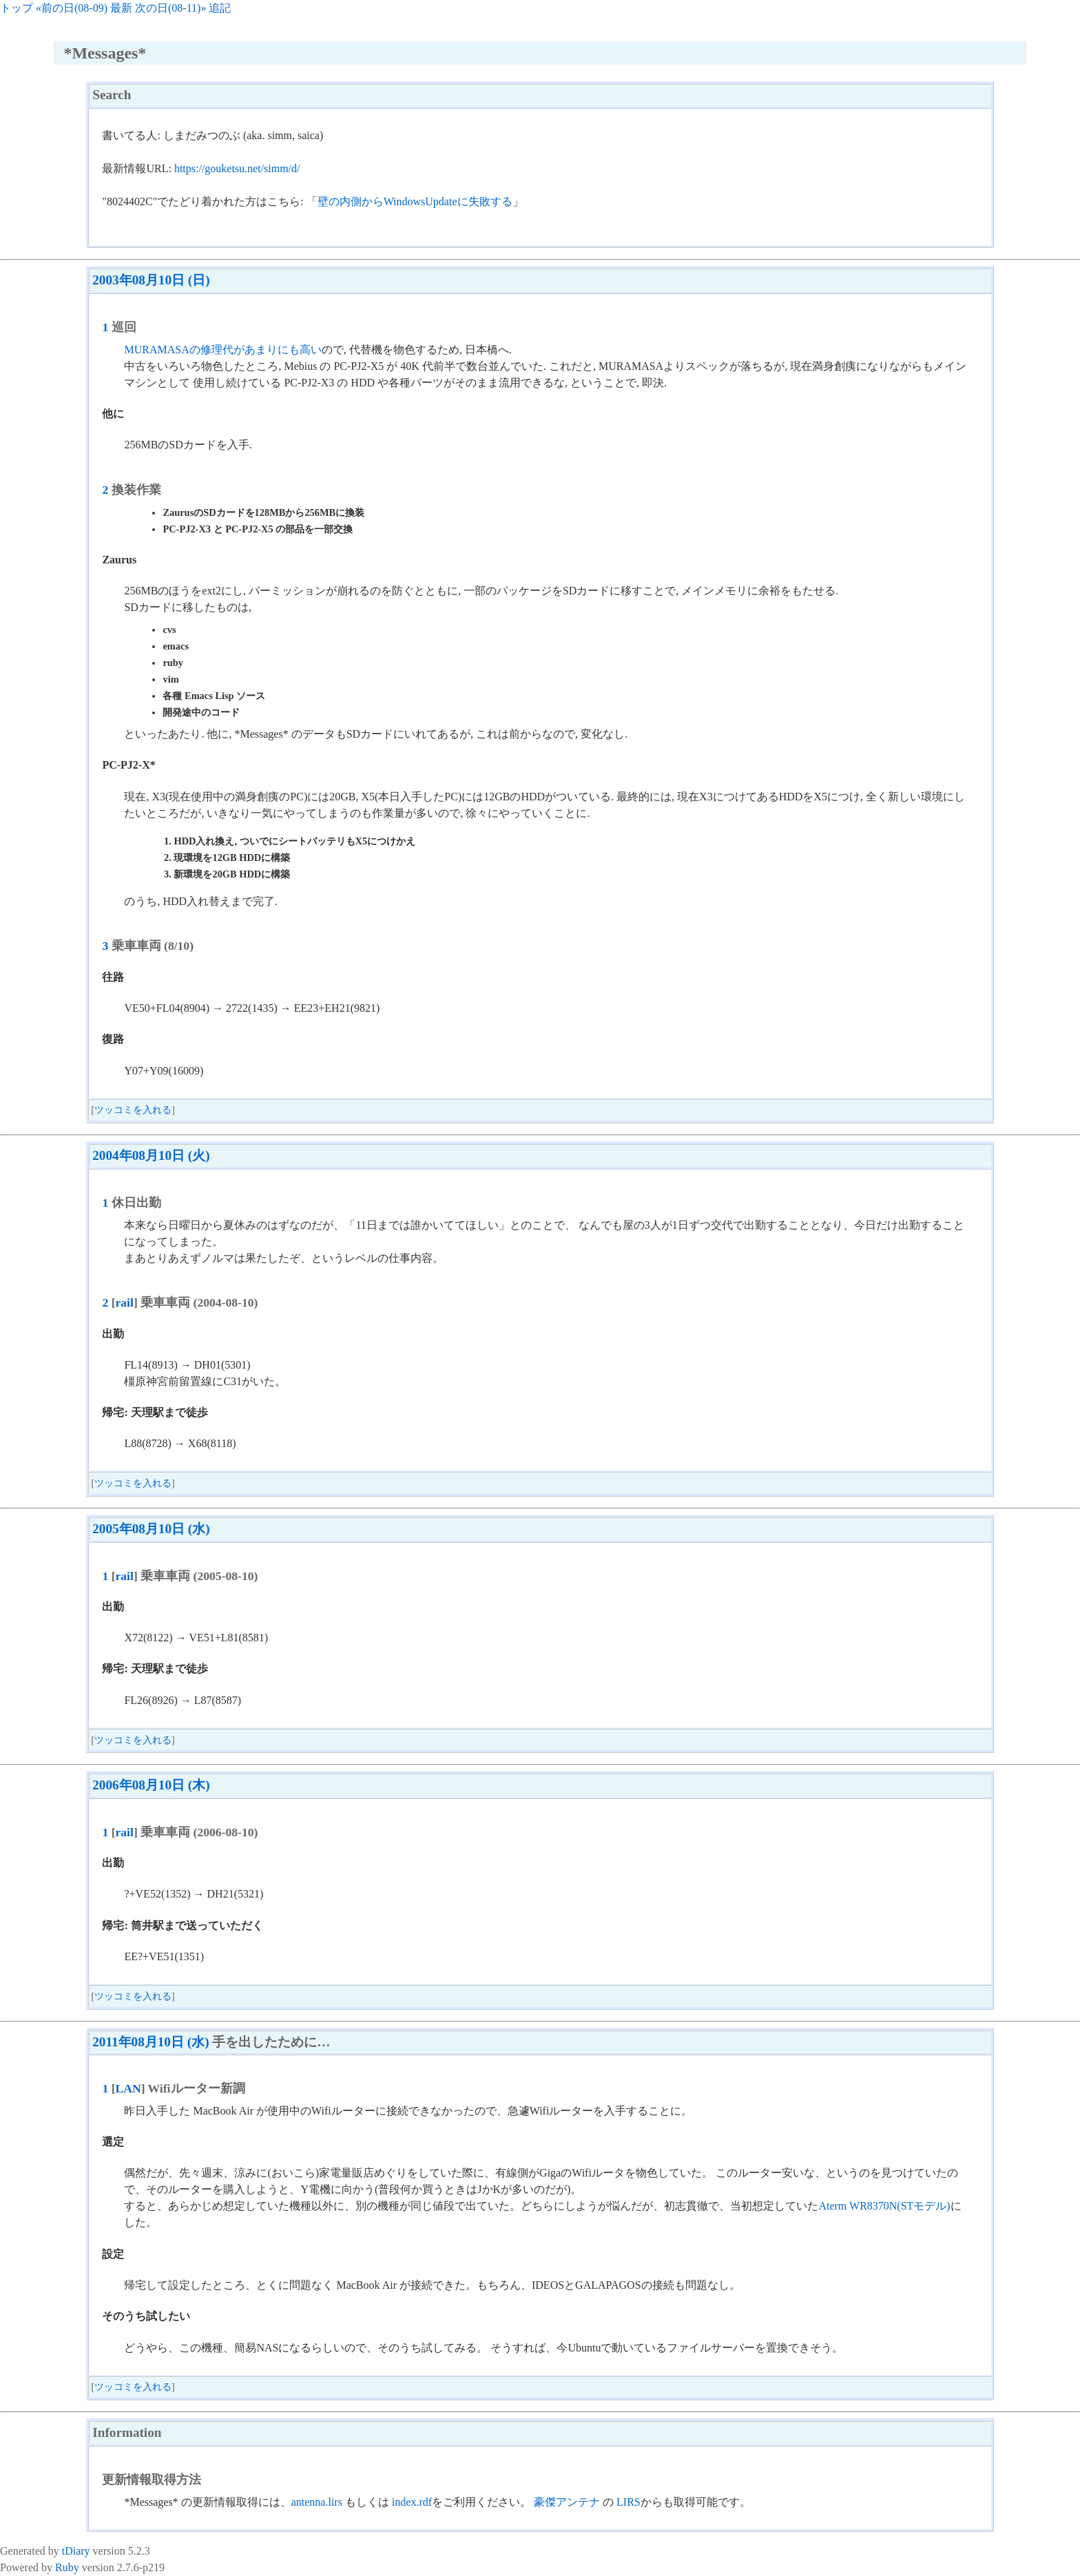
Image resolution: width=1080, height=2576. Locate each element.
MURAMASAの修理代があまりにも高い (222, 349)
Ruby (67, 2567)
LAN (128, 2088)
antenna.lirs (316, 2502)
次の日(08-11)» (170, 8)
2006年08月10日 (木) (150, 1785)
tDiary (76, 2551)
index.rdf (412, 2502)
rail (125, 1302)
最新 (121, 8)
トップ (16, 8)
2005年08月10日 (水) (150, 1528)
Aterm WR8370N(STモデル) (884, 2206)
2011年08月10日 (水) (150, 2042)
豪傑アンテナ (567, 2502)
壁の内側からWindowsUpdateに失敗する (415, 201)
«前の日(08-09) (71, 8)
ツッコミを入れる (133, 1109)
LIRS (628, 2502)
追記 (220, 8)
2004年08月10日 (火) (150, 1155)
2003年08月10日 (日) (150, 280)
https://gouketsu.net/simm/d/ (237, 168)
